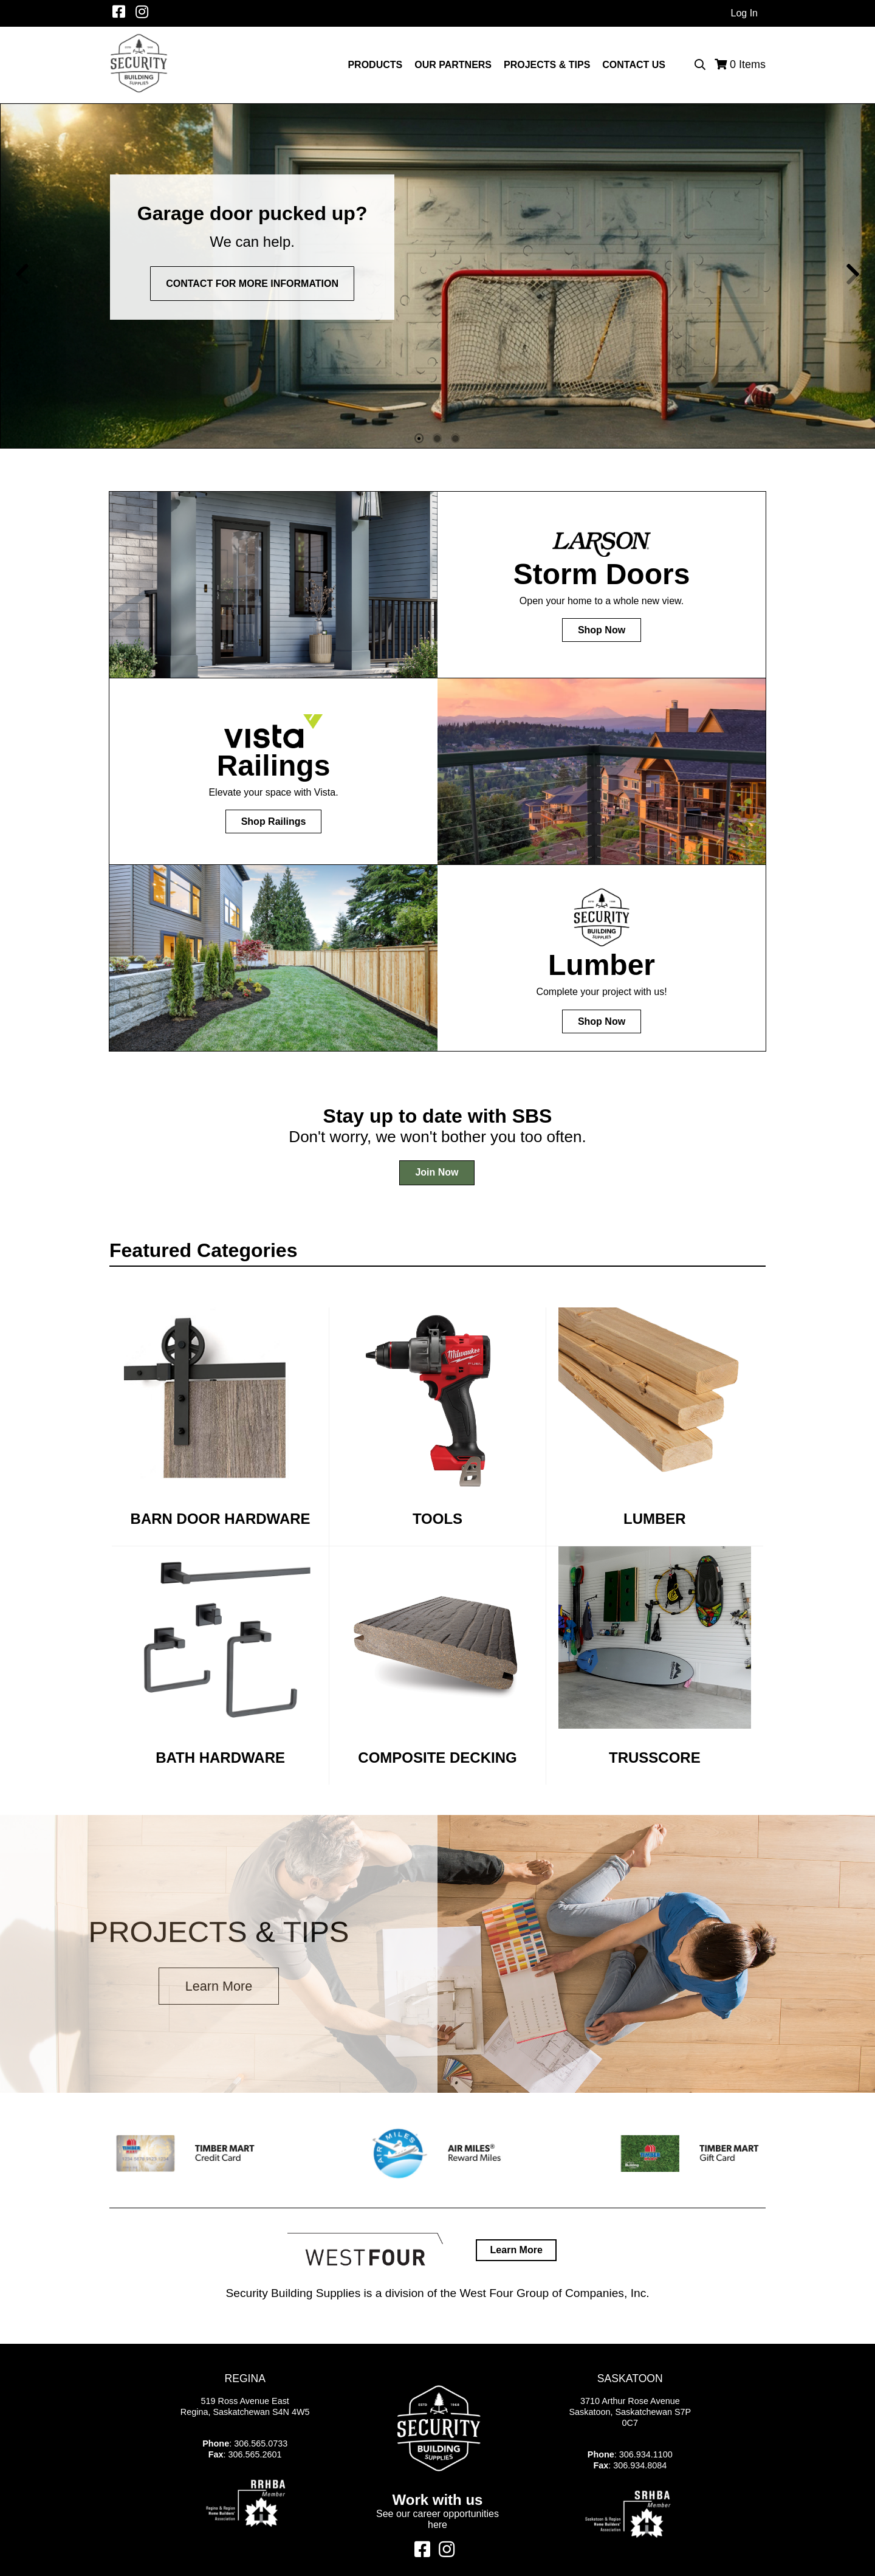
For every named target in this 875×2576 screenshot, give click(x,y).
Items (748, 64)
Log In (744, 13)
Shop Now (601, 630)
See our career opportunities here (437, 2519)
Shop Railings (273, 821)
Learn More (218, 1986)
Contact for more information (252, 283)
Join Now (436, 1172)
